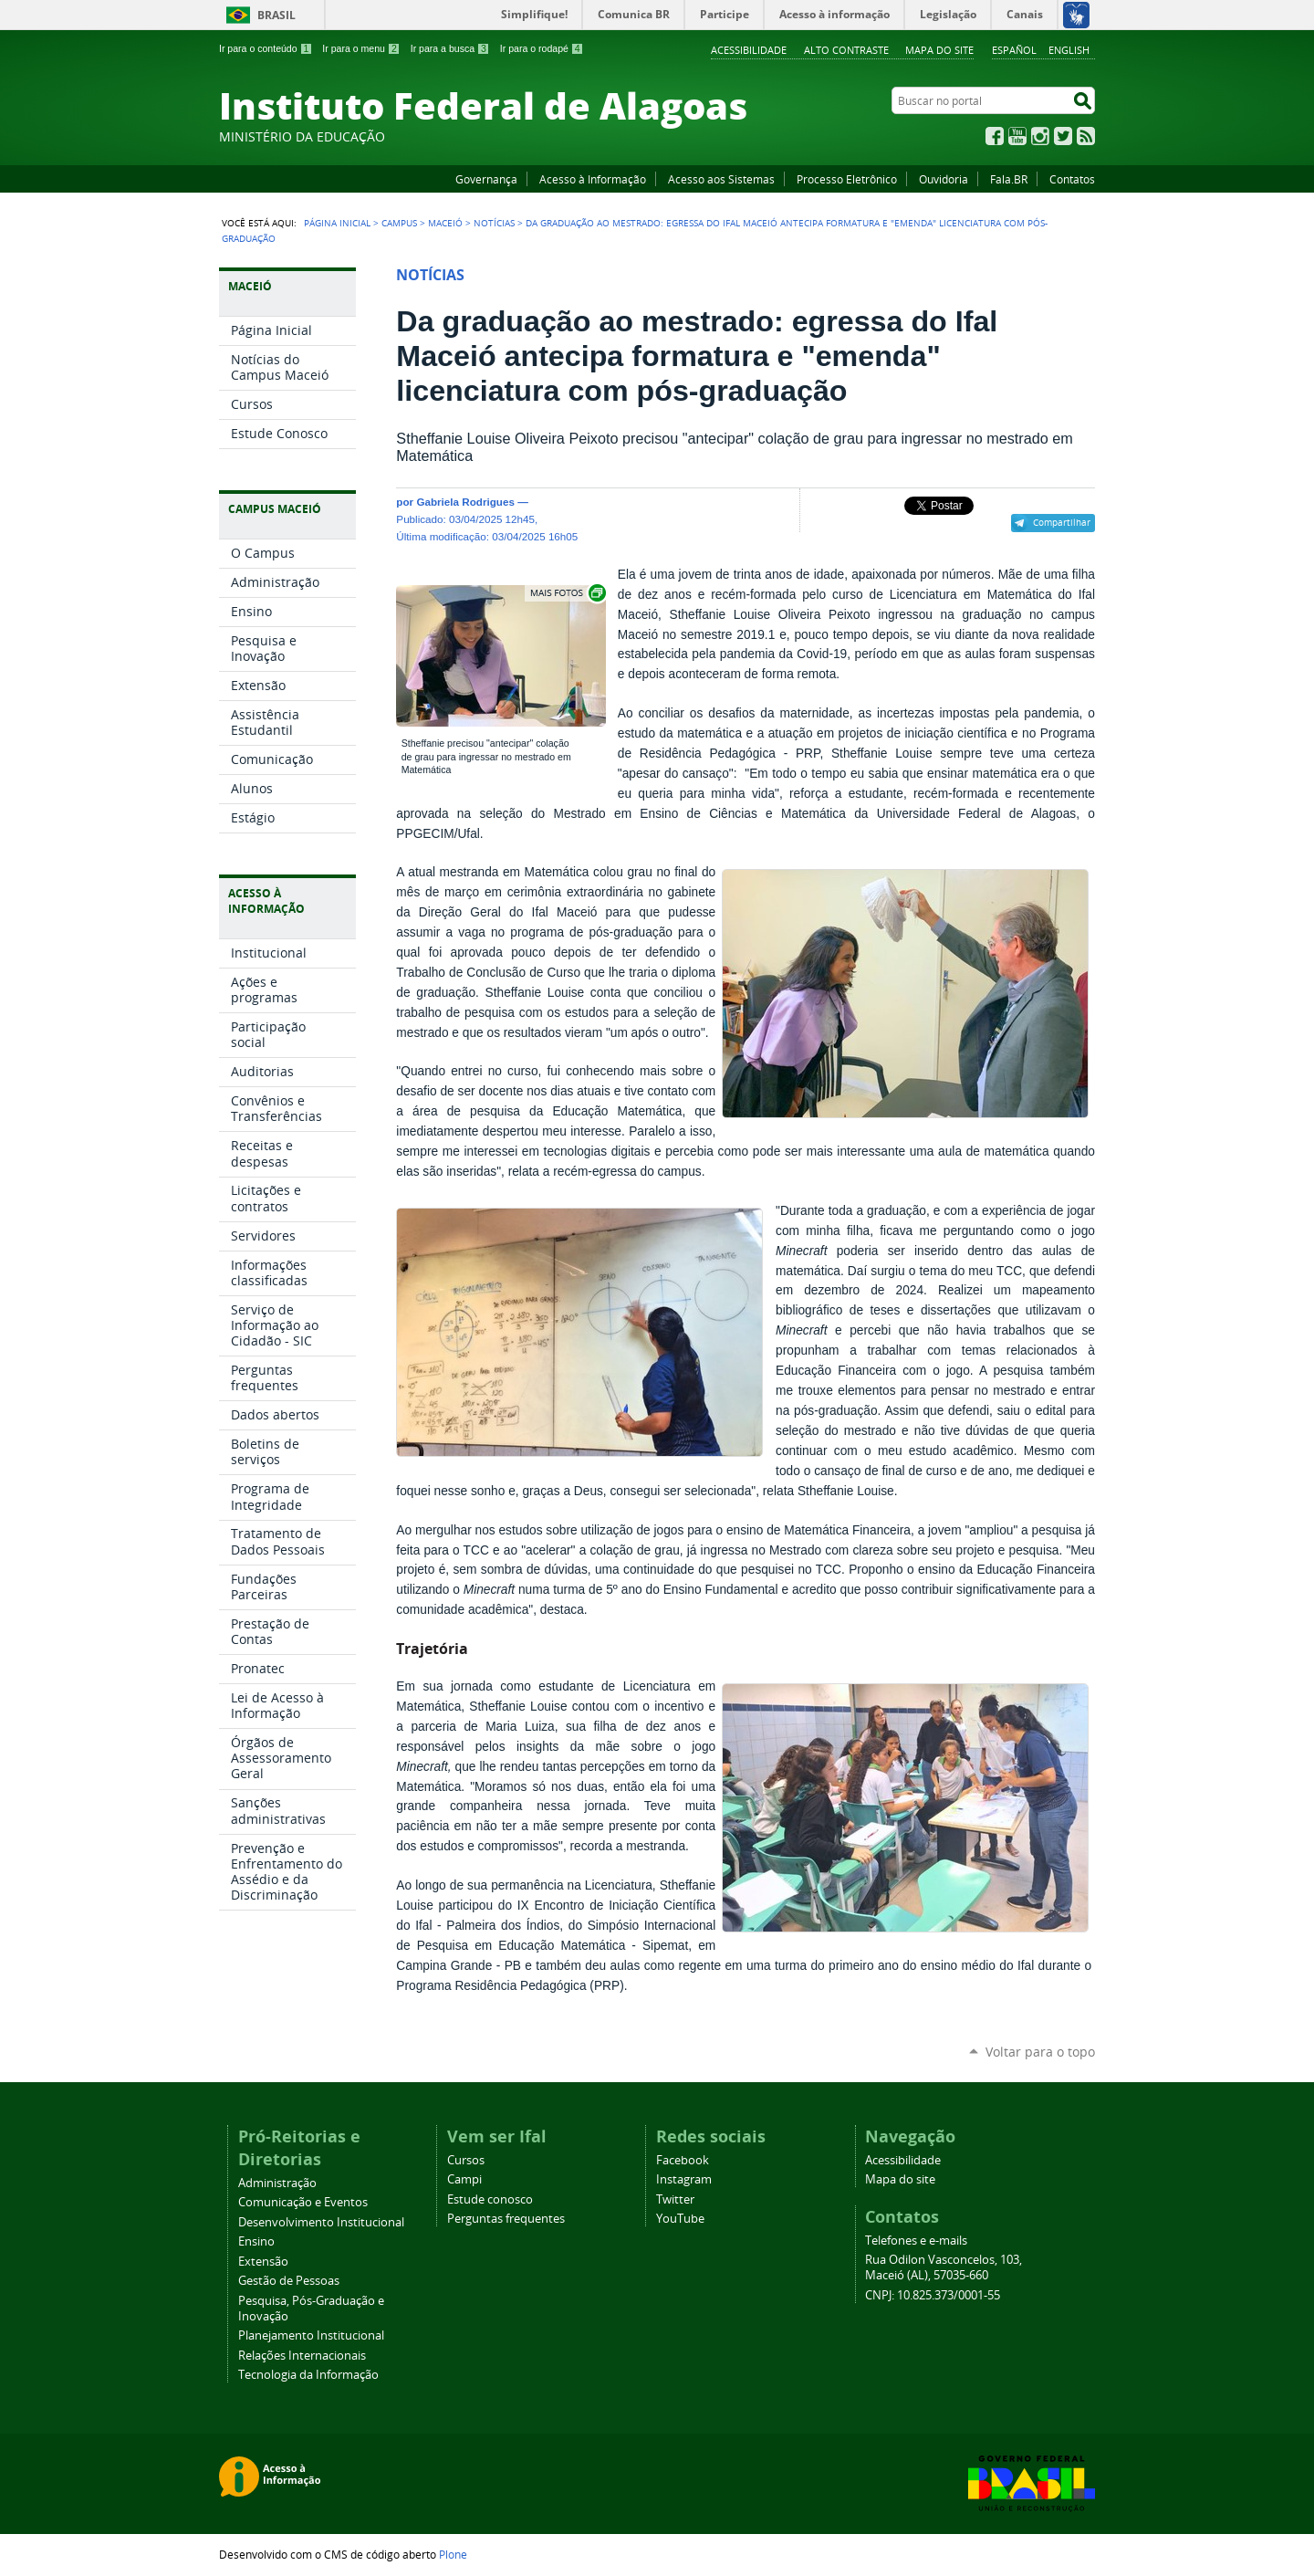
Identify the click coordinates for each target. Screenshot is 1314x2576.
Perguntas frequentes (506, 2218)
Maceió (445, 222)
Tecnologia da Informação (308, 2374)
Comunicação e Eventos (303, 2202)
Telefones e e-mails (916, 2240)
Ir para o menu (361, 48)
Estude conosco (490, 2199)
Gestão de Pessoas (288, 2280)
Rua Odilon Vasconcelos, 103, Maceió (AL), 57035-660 (943, 2267)
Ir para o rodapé (542, 48)
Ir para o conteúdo (265, 48)
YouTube (1017, 136)
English (1069, 50)
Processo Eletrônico (847, 179)
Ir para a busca (450, 48)
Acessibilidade (749, 50)
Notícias (494, 222)
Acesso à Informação (592, 179)
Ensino (256, 2241)
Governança (486, 179)
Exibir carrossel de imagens (566, 593)
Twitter (1063, 136)
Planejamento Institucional (311, 2335)
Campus (399, 222)
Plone (453, 2554)
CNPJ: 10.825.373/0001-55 (932, 2295)
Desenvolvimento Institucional (321, 2222)
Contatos (1072, 179)
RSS (1086, 136)
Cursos (466, 2160)
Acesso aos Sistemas (721, 179)
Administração (277, 2183)
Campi (464, 2179)
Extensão (263, 2261)
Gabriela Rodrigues (465, 502)
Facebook (995, 136)
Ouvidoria (943, 179)
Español (1014, 50)
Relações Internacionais (302, 2355)
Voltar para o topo (1040, 2051)
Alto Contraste (846, 50)
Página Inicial (337, 222)
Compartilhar (1061, 522)
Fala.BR (1008, 179)
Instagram (1040, 136)
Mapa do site (939, 50)
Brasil (276, 15)
